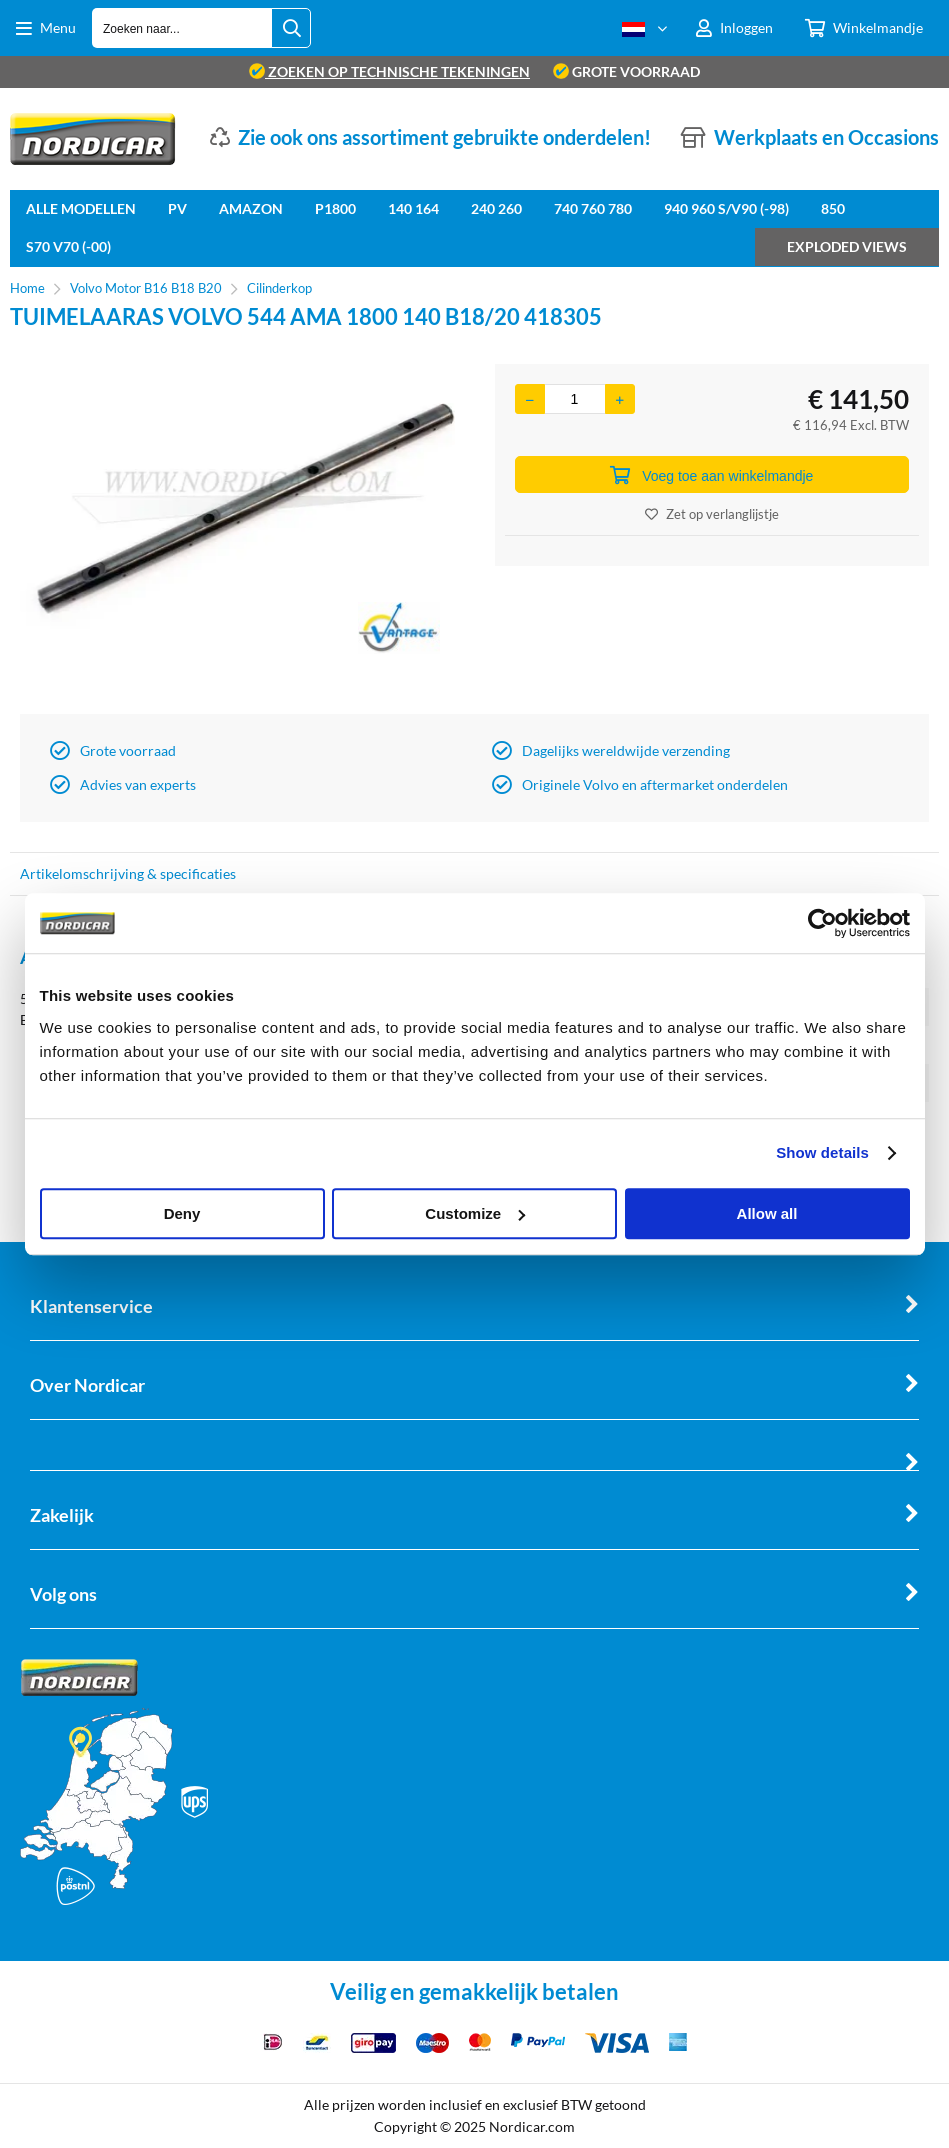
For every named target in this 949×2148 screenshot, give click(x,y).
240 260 (496, 208)
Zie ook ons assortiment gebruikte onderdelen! (444, 137)
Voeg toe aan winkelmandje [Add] (711, 475)
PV (177, 208)
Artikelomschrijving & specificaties (128, 873)
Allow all (767, 1213)
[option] (237, 534)
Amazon (251, 208)
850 (833, 208)
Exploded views (847, 246)
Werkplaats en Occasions (826, 137)
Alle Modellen (81, 208)
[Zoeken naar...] (291, 28)
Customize (475, 1213)
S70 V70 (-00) (68, 246)
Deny (182, 1213)
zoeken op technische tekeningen (389, 71)
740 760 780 (593, 208)
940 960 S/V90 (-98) (726, 208)
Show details (822, 1152)
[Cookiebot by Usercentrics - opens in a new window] (822, 923)
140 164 (413, 208)
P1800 (335, 208)
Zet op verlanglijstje (712, 514)
